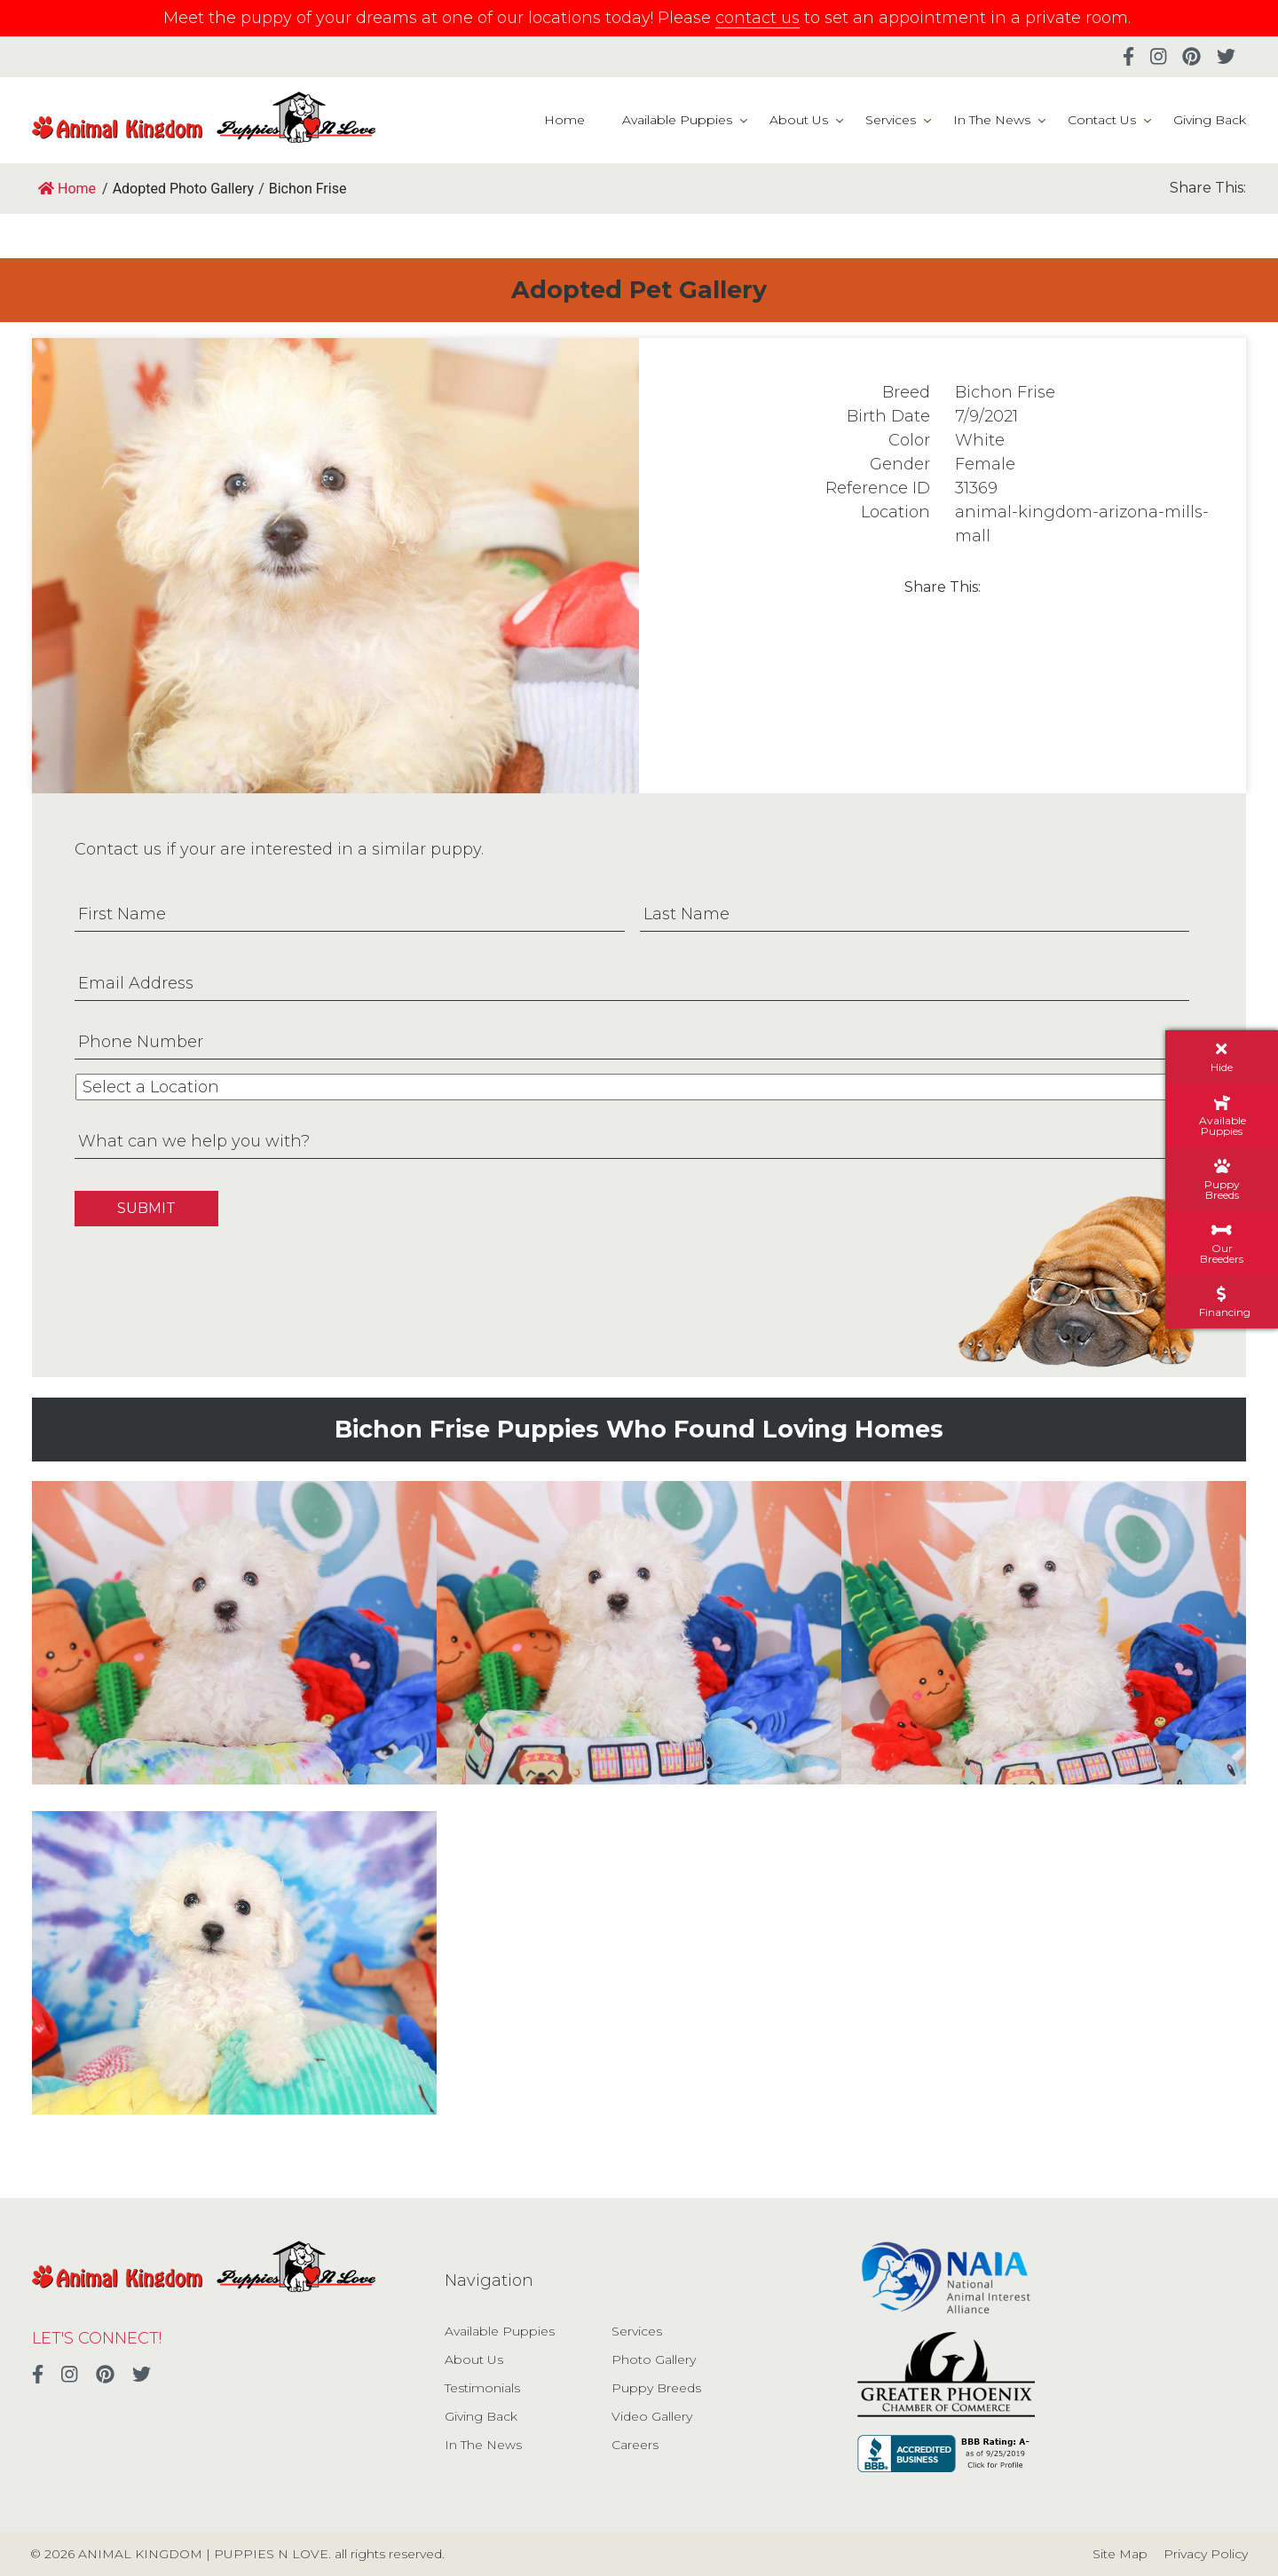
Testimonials (482, 2388)
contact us (757, 18)
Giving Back (1209, 120)
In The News (991, 120)
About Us (798, 120)
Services (890, 120)
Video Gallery (651, 2416)
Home (564, 120)
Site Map (1120, 2554)
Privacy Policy (1206, 2554)
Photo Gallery (653, 2359)
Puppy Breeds (656, 2388)
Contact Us (1102, 120)
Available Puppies (677, 120)
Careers (635, 2445)
